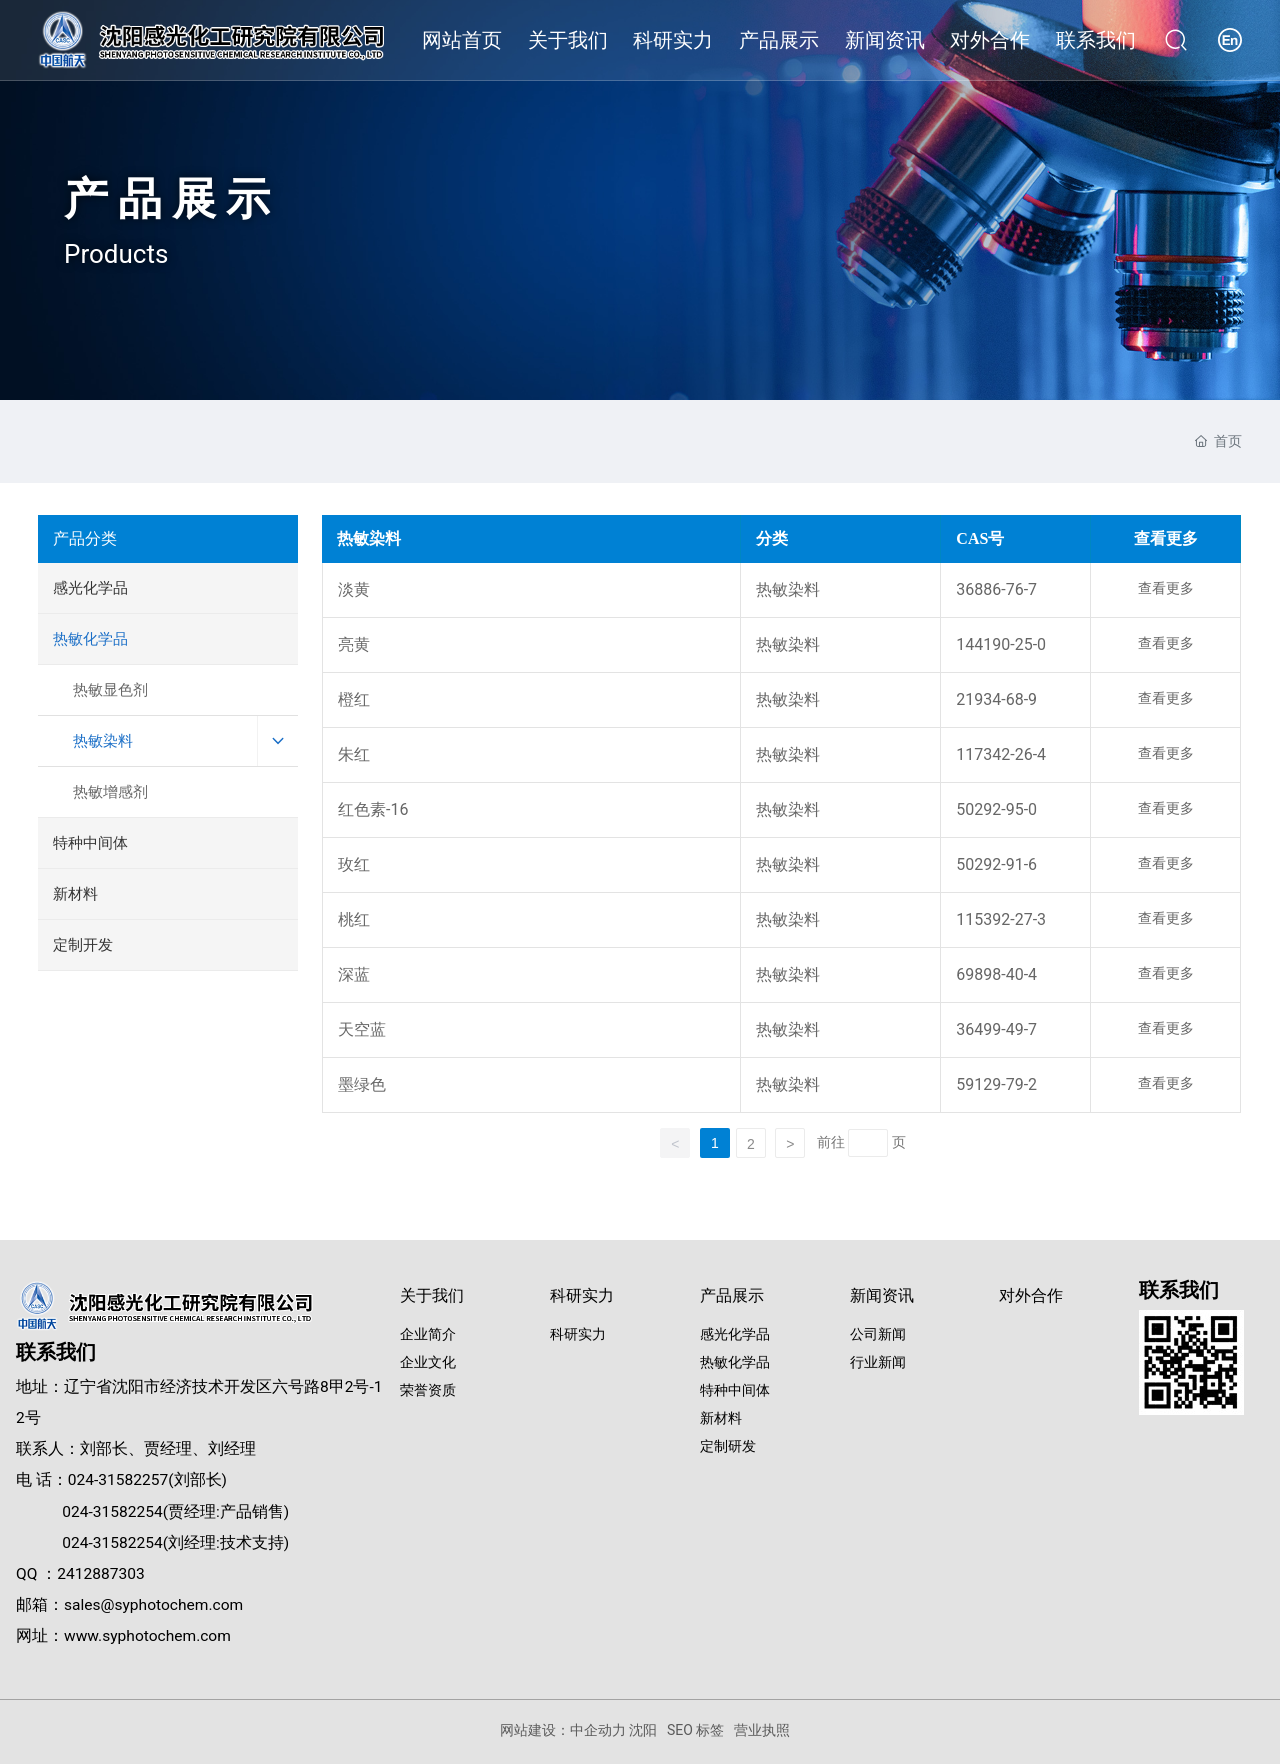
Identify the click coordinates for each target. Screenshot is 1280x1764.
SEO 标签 (695, 1730)
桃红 (354, 919)
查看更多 (1166, 588)
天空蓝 (362, 1029)
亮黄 (354, 644)
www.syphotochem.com (147, 1636)
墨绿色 (362, 1084)
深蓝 (354, 974)
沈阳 (643, 1730)
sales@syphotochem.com (153, 1605)
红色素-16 (373, 809)
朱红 (354, 754)
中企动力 (598, 1730)
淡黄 (354, 589)
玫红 (354, 864)
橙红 (354, 699)
